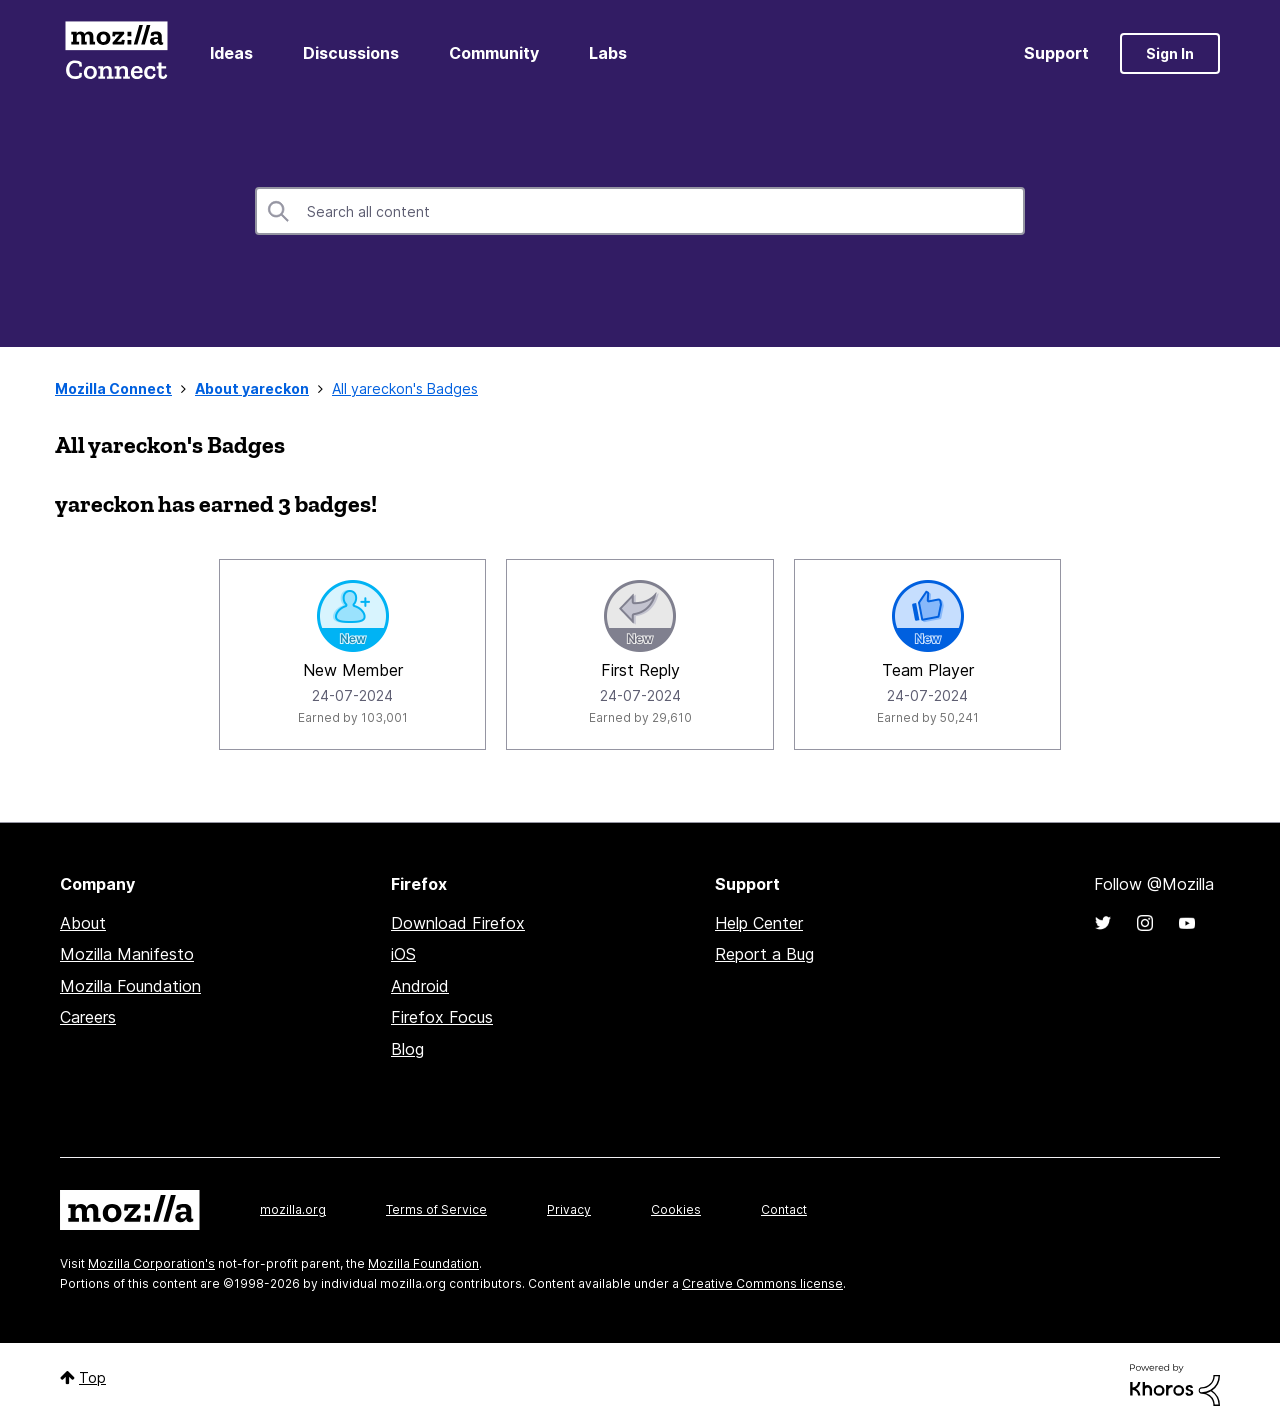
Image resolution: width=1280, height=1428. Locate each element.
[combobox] (640, 211)
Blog (407, 1049)
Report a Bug (764, 954)
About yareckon (252, 388)
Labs (608, 53)
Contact (784, 1209)
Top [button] (92, 1377)
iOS (403, 954)
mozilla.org (293, 1209)
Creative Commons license (762, 1283)
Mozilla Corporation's (151, 1263)
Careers (88, 1017)
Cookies (676, 1209)
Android (420, 986)
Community (494, 53)
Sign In (1170, 53)
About (83, 923)
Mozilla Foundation (130, 986)
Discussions (351, 53)
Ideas (231, 53)
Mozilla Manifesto (127, 954)
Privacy (569, 1209)
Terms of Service (436, 1209)
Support (1056, 53)
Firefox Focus (442, 1017)
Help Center (759, 923)
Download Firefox (458, 923)
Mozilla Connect (116, 53)
